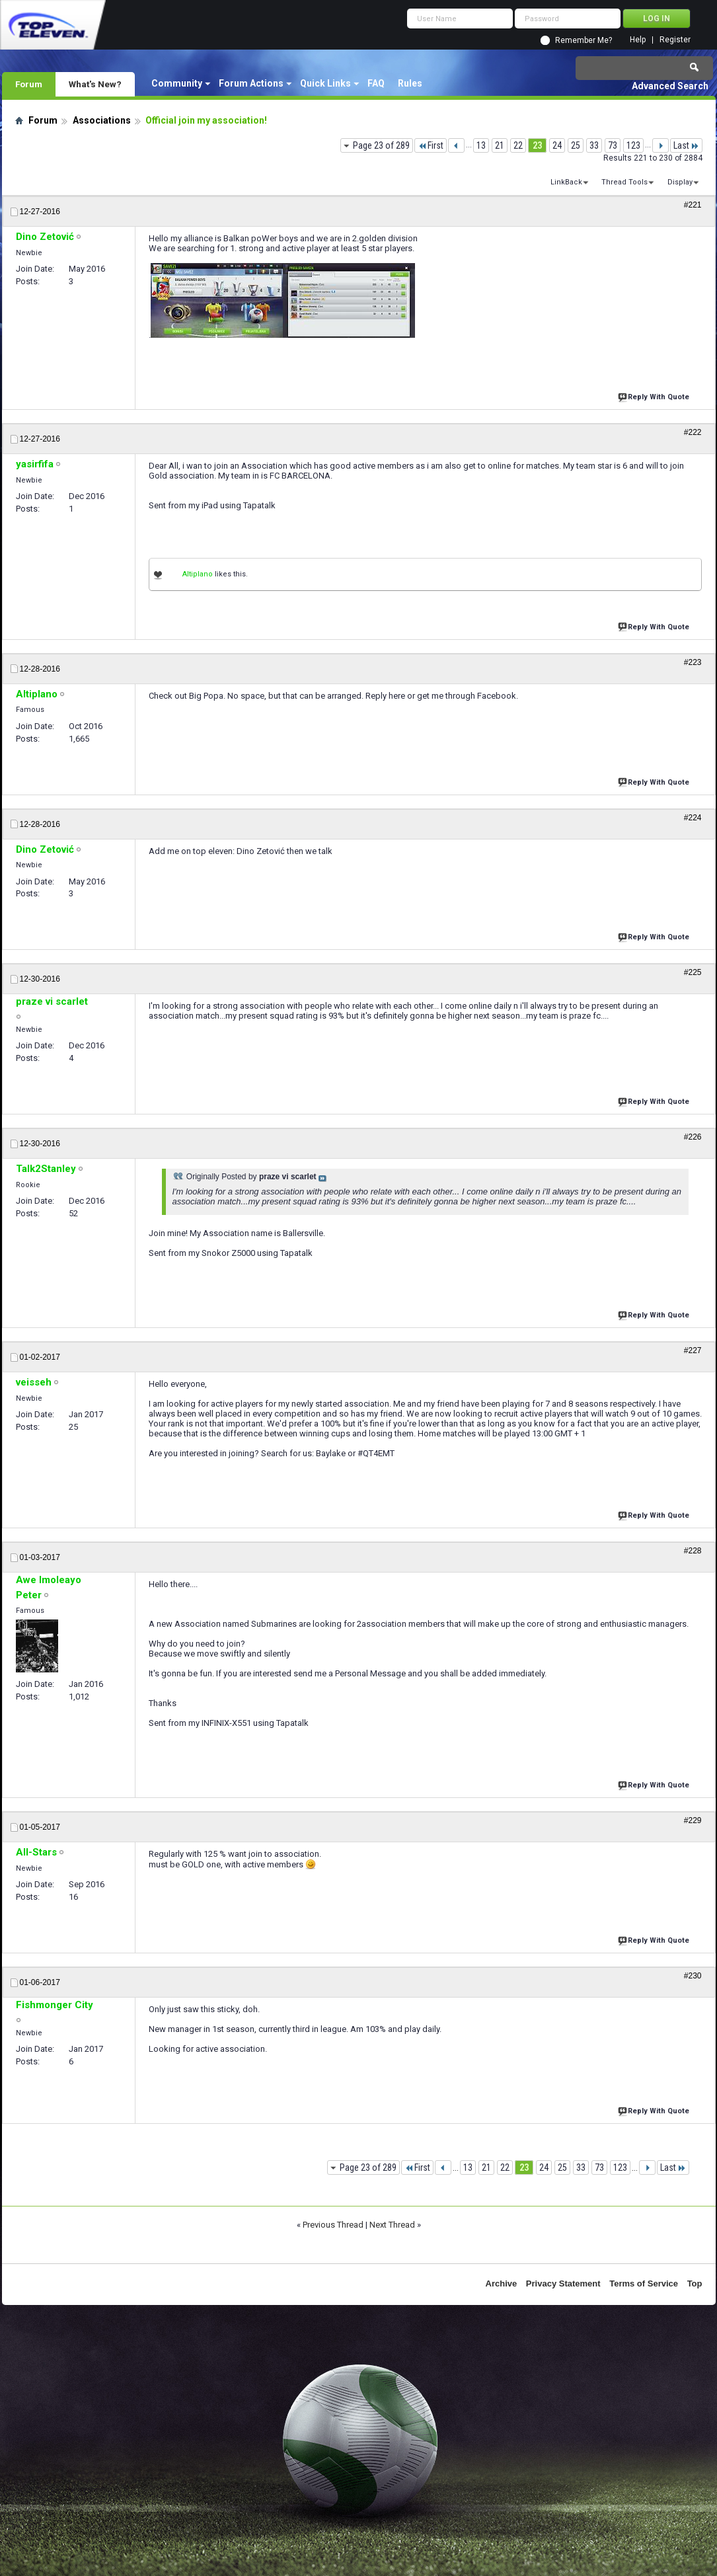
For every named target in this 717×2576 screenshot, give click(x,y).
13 (481, 145)
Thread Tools (624, 182)
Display (680, 182)
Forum (28, 84)
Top (694, 2283)
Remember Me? (583, 40)
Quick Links (325, 83)
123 (633, 145)
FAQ (376, 83)
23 (537, 145)
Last (686, 145)
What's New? (95, 84)
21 (499, 145)
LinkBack (566, 182)
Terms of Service (643, 2283)
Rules (410, 83)
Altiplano (197, 574)
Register (675, 40)
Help (638, 40)
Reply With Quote (655, 395)
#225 (693, 972)
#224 (693, 817)
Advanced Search (670, 86)
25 (575, 145)
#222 (693, 432)
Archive (501, 2283)
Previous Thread (333, 2225)
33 (594, 145)
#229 (693, 1820)
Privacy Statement (563, 2283)
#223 (693, 662)
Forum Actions (251, 83)
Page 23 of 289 (381, 145)
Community (176, 83)
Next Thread (392, 2225)
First (430, 145)
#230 (693, 1975)
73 (612, 145)
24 (557, 145)
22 (518, 145)
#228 (693, 1550)
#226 (693, 1137)
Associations (102, 120)
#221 (693, 205)
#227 (693, 1350)
